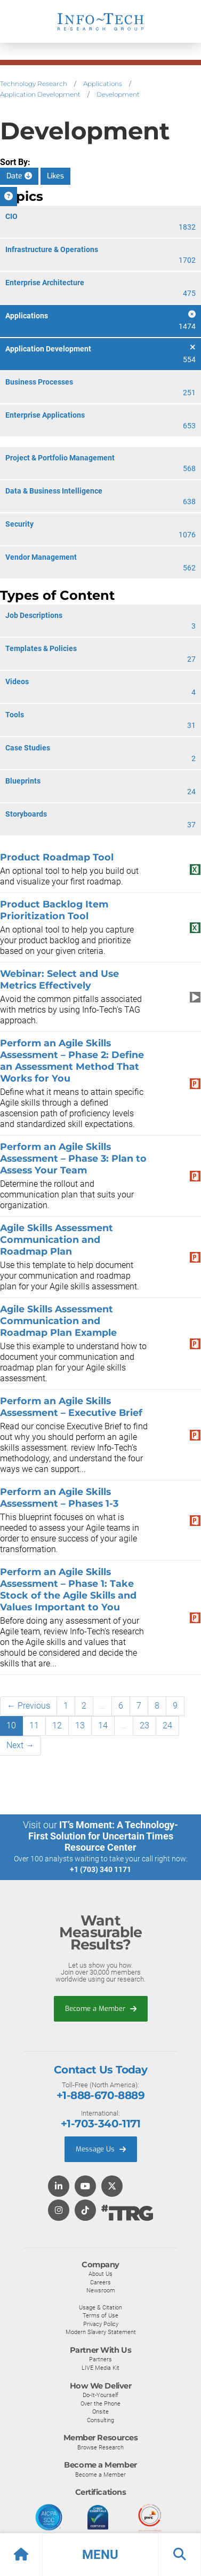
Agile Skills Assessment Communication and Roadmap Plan (56, 1239)
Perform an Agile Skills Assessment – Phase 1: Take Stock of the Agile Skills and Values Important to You (68, 1589)
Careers (100, 2282)
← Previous (28, 1706)
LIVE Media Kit (100, 2367)
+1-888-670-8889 (100, 2095)
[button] (100, 2554)
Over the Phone (100, 2403)
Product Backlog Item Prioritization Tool (54, 909)
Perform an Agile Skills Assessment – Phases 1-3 (59, 1497)
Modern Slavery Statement (101, 2332)
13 (80, 1725)
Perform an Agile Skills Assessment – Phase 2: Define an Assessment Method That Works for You (72, 1060)
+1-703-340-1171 (100, 2123)
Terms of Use (100, 2315)
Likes (55, 176)
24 (167, 1725)
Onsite (100, 2411)
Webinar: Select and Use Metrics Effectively (59, 979)
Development (118, 94)
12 (57, 1725)
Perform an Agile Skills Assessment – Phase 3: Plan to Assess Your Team (73, 1158)
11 (34, 1725)
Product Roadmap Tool (57, 857)
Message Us (101, 2149)
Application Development (40, 94)
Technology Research (33, 84)
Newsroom (100, 2290)
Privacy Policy (100, 2324)
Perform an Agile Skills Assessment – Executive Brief (71, 1406)
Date (19, 176)
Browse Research (100, 2447)
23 (144, 1725)
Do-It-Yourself (100, 2395)
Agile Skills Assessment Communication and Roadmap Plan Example (58, 1320)
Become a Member (100, 2008)
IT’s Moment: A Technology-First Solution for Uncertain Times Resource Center (103, 1836)
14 (103, 1725)
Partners (100, 2359)
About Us (100, 2273)
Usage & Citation (100, 2307)
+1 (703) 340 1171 (100, 1869)
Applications (102, 84)
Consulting (100, 2420)
